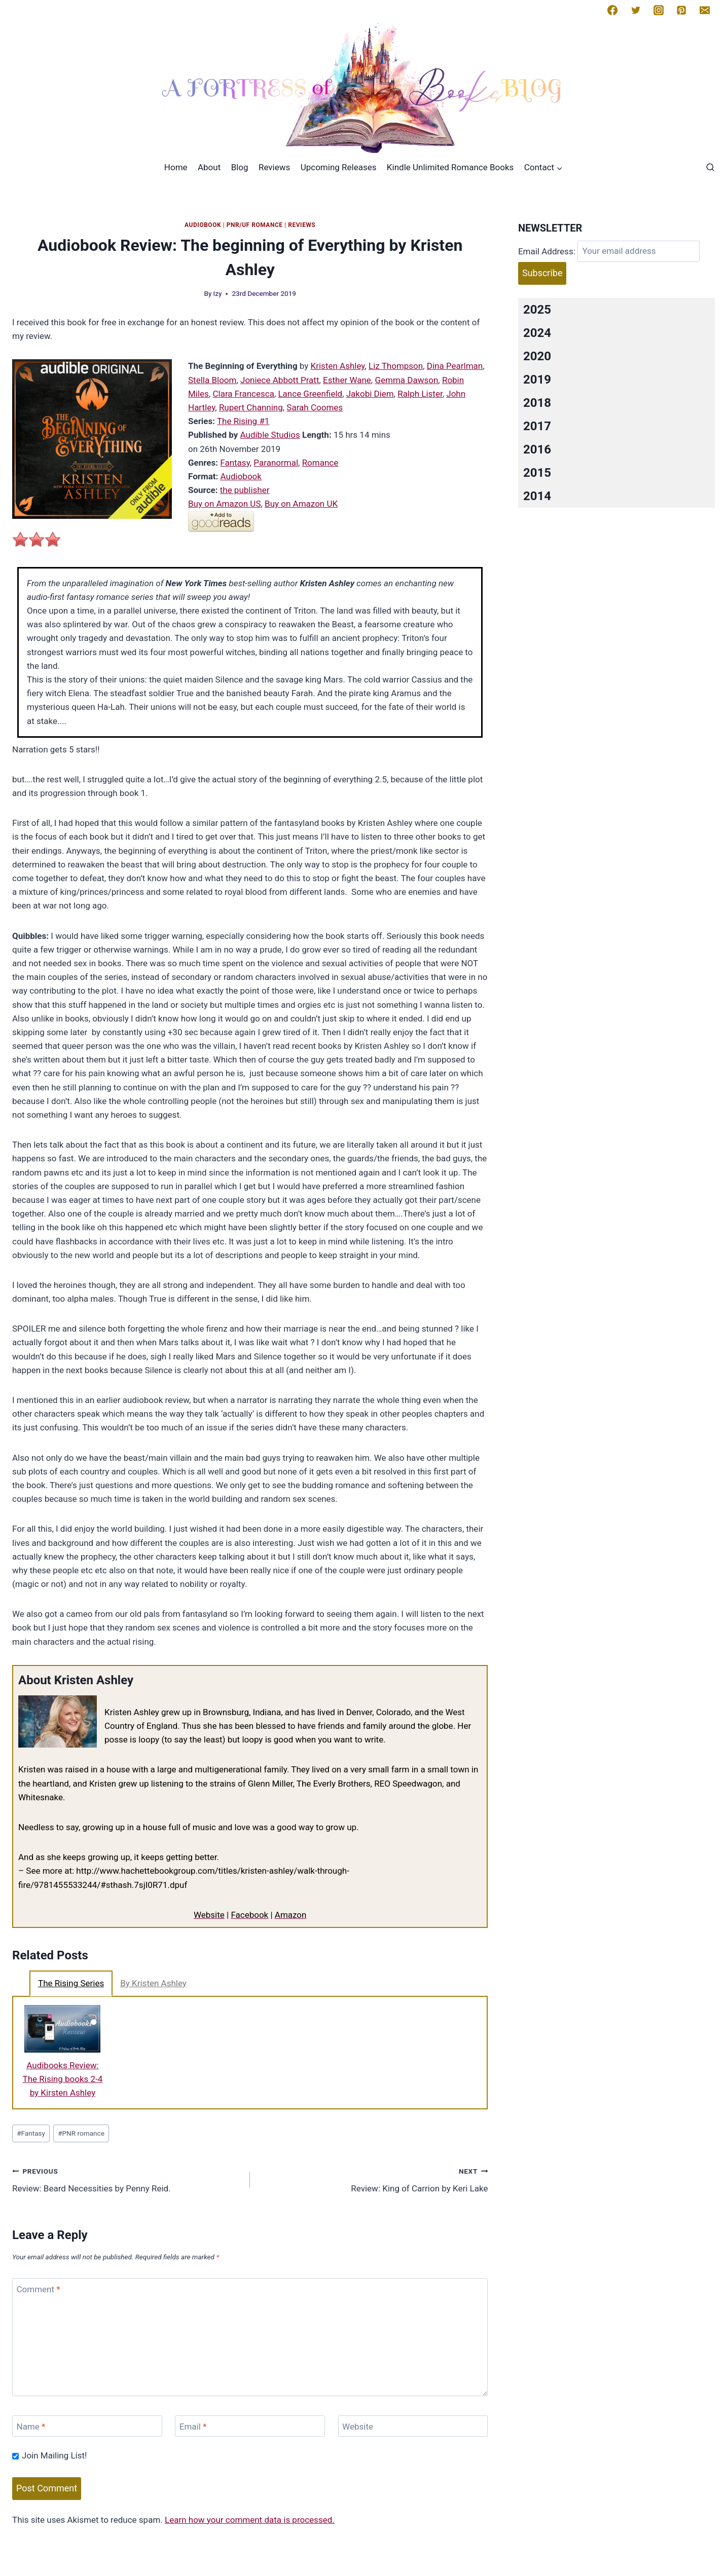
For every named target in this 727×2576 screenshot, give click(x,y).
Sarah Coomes (314, 407)
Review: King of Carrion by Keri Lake (373, 2179)
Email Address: (546, 251)
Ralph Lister (419, 394)
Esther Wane (347, 380)
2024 (537, 333)
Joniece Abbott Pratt (279, 380)
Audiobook (203, 225)
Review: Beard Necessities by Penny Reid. (126, 2179)
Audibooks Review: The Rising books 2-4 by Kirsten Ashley (63, 2079)
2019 (537, 379)
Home (176, 167)
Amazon (291, 1915)
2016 (537, 449)
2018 (537, 403)
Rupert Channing (251, 407)
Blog (239, 167)
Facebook (249, 1915)
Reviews (274, 167)
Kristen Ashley (338, 366)
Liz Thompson (396, 366)
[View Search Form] (710, 167)
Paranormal (275, 463)
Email (193, 2426)
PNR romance (81, 2133)
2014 (537, 496)
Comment (38, 2289)
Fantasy (235, 463)
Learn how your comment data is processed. (250, 2520)
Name (31, 2426)
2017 (537, 426)
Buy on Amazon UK (301, 504)
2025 (537, 309)
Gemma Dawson (406, 380)
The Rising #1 (243, 421)
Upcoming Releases (339, 167)
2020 (537, 356)
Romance (320, 463)
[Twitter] (636, 10)
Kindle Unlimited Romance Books (450, 167)
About (209, 167)
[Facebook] (612, 10)
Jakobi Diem (370, 394)
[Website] (413, 2426)
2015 (537, 473)
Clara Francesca (243, 394)
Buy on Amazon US (224, 504)
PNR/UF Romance (255, 225)
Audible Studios (270, 435)
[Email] (705, 10)
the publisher (245, 490)
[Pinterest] (681, 10)
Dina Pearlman (455, 366)
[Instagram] (658, 10)
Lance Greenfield (310, 394)
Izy (217, 293)
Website (209, 1915)
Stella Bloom (212, 380)
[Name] (87, 2426)
